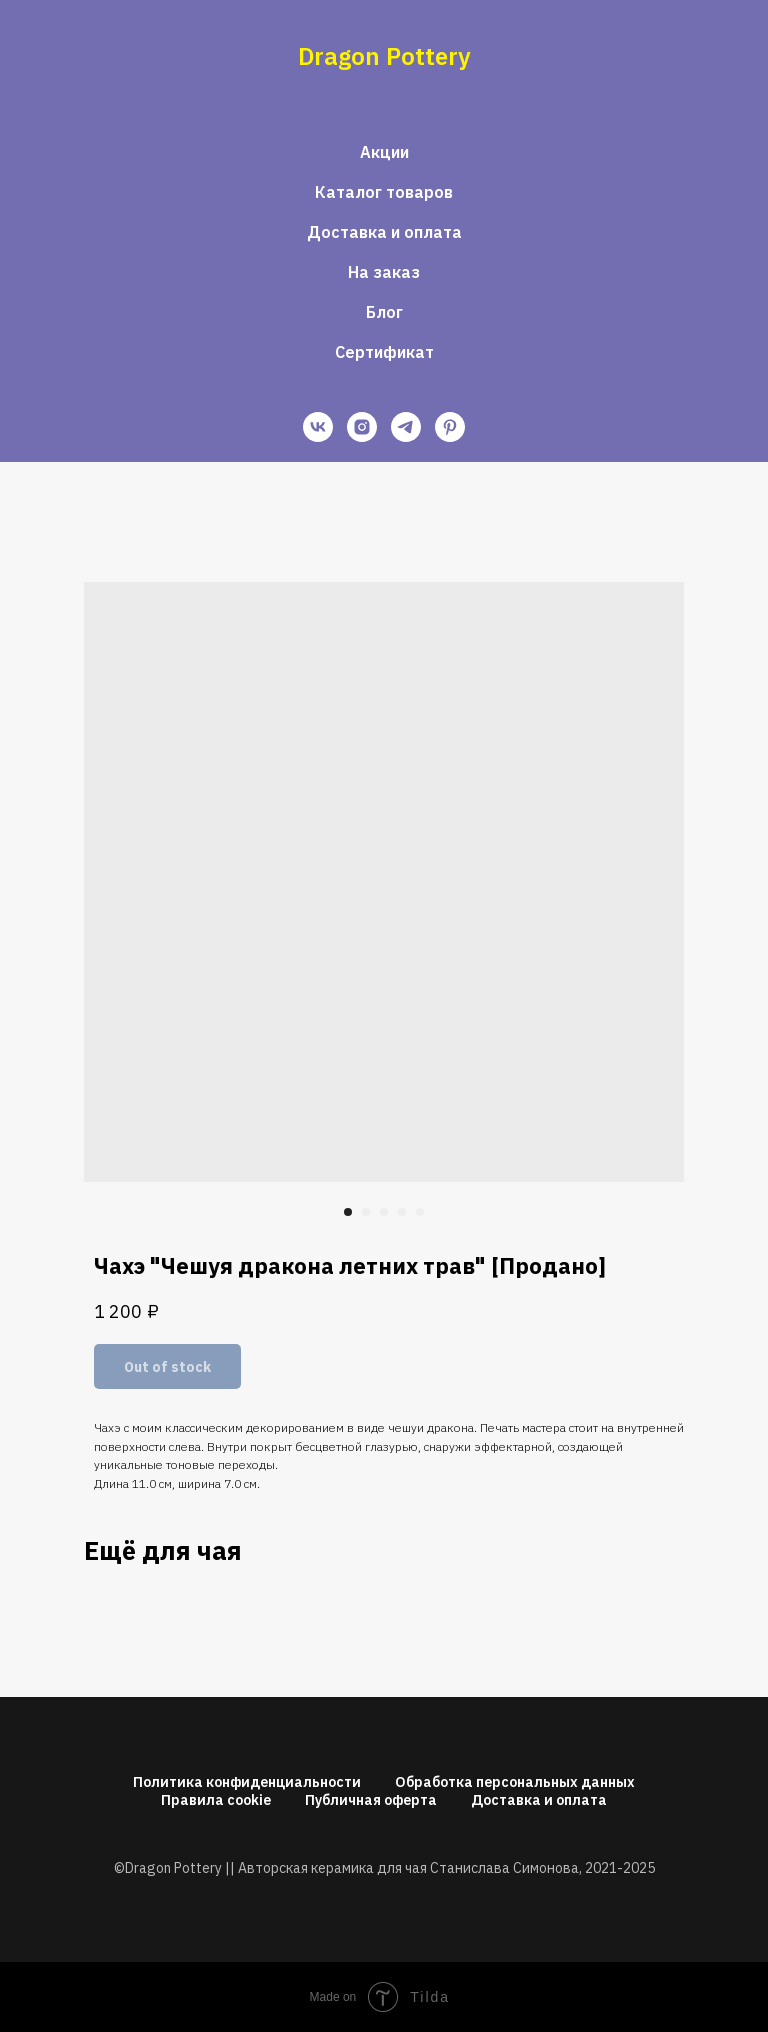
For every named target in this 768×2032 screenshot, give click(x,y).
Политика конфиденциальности (247, 1782)
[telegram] (406, 427)
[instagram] (362, 427)
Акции (384, 152)
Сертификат (384, 352)
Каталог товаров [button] (384, 192)
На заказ (384, 272)
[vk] (318, 427)
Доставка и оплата (384, 232)
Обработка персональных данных (515, 1782)
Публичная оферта (371, 1800)
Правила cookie (216, 1800)
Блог (384, 312)
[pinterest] (450, 427)
